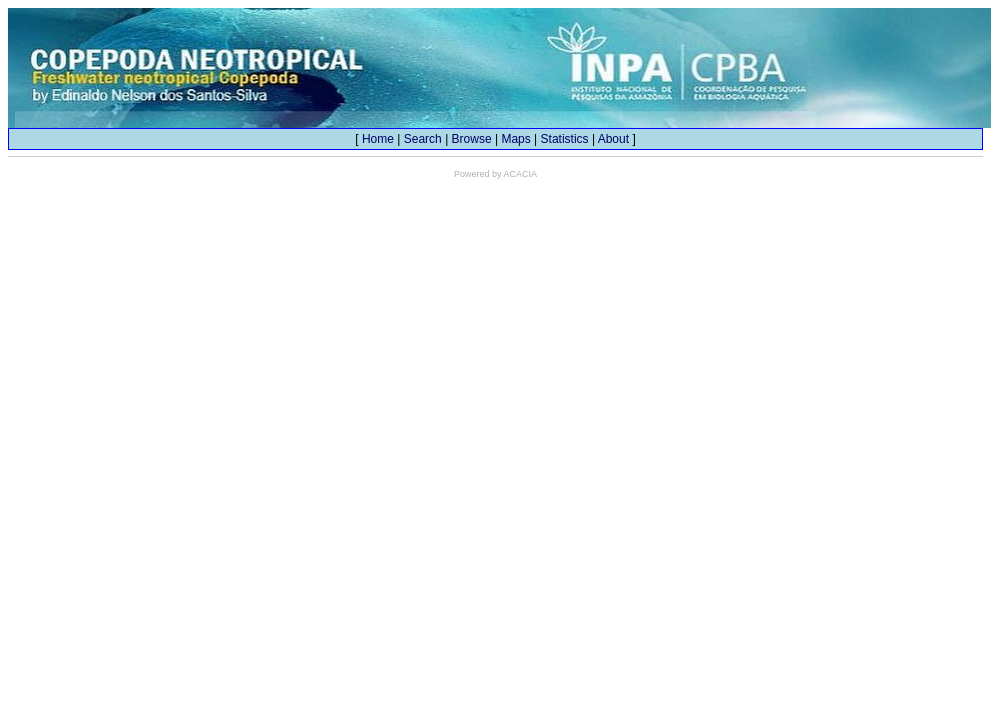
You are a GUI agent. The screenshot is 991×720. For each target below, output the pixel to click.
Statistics (565, 139)
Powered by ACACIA (495, 174)
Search (423, 139)
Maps (515, 139)
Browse (472, 139)
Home (378, 139)
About (613, 139)
